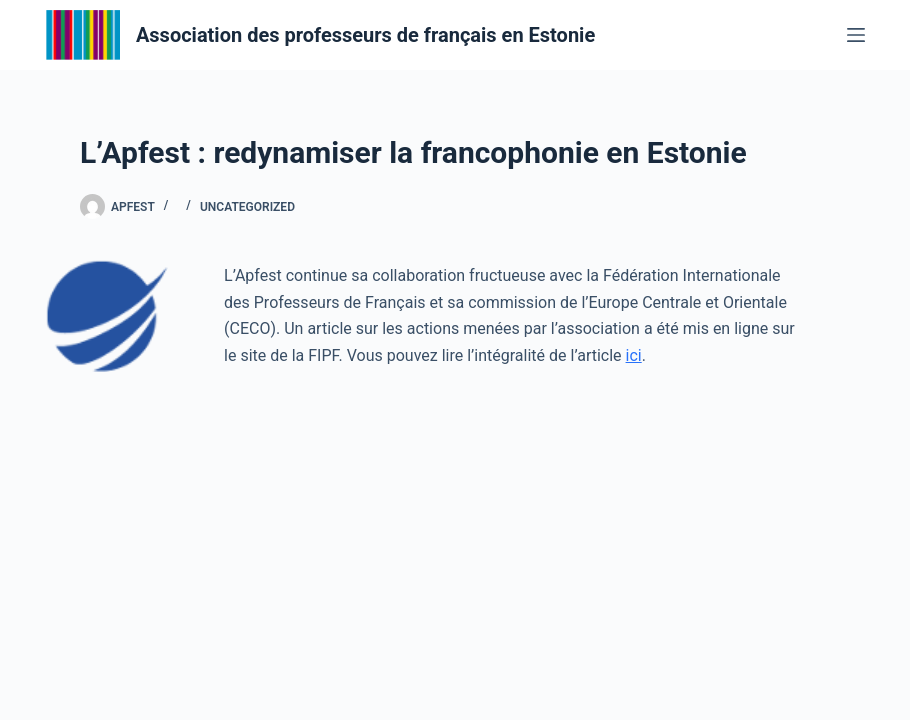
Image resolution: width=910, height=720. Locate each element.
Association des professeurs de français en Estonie (365, 35)
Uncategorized (247, 207)
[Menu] (856, 35)
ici (634, 355)
